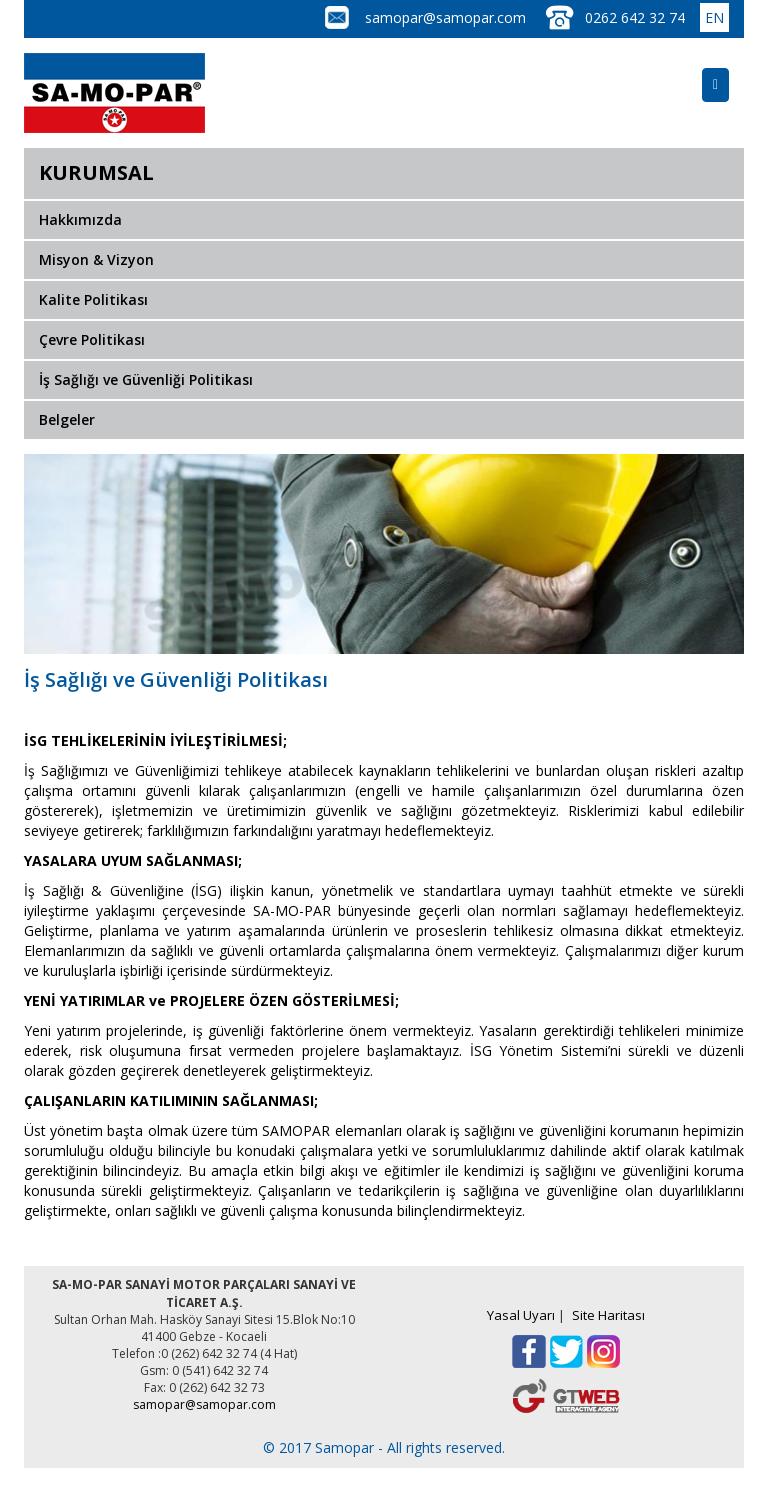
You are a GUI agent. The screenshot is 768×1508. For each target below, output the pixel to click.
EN (714, 17)
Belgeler (67, 419)
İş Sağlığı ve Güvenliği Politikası (146, 379)
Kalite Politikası (93, 299)
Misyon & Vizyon (96, 259)
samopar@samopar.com (445, 17)
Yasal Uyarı (521, 1315)
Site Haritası (608, 1315)
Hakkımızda (80, 219)
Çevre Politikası (92, 339)
